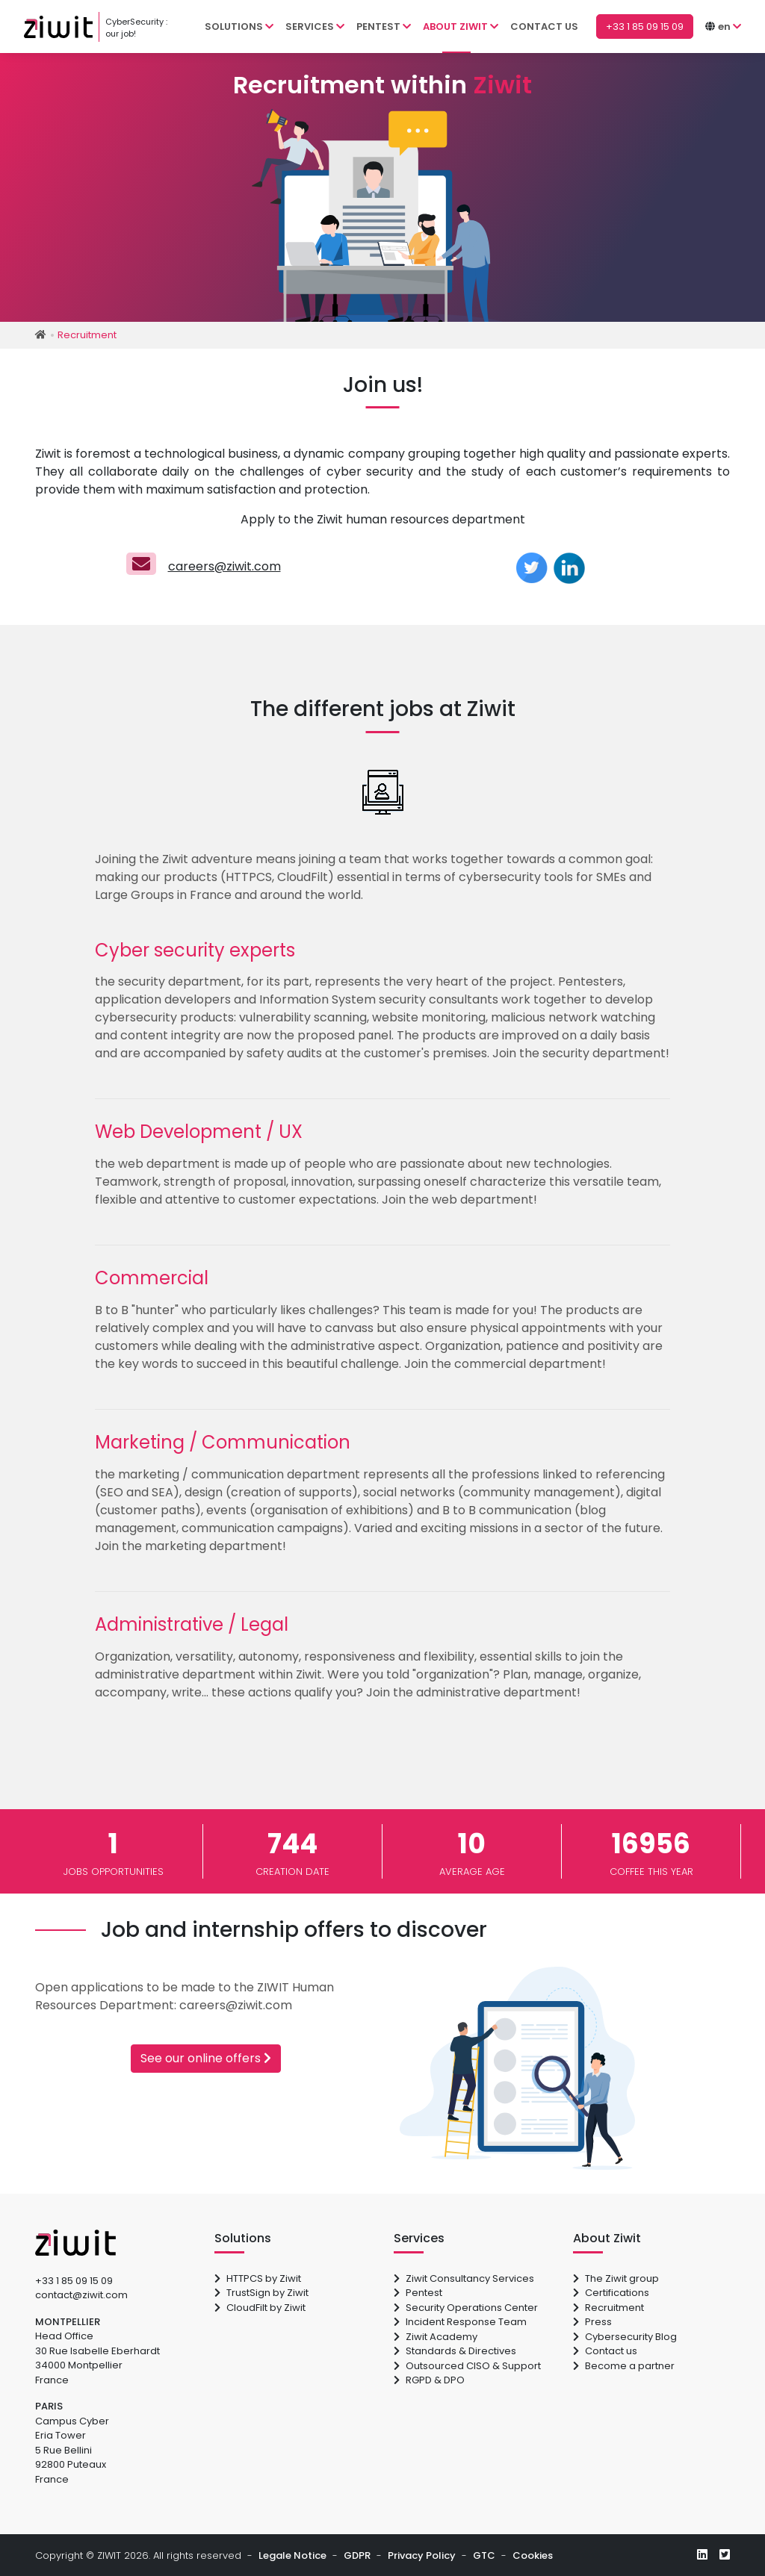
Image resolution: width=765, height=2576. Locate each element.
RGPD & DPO (429, 2380)
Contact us (544, 26)
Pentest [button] (383, 26)
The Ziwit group (616, 2278)
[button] (729, 26)
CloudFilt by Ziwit (260, 2307)
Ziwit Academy (435, 2337)
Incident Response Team (460, 2322)
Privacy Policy (422, 2555)
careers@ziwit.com (224, 566)
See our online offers (205, 2058)
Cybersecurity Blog (625, 2337)
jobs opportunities (113, 1851)
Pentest (418, 2293)
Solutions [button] (239, 26)
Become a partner (624, 2366)
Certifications (611, 2293)
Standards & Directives (455, 2351)
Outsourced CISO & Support (467, 2366)
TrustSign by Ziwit (261, 2293)
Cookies (532, 2555)
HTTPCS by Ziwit (257, 2278)
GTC (484, 2555)
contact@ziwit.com (81, 2295)
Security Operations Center (466, 2307)
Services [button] (314, 26)
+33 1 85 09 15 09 (74, 2281)
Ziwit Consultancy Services (464, 2278)
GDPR (357, 2555)
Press (592, 2322)
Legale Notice (292, 2555)
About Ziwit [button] (460, 26)
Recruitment (608, 2307)
